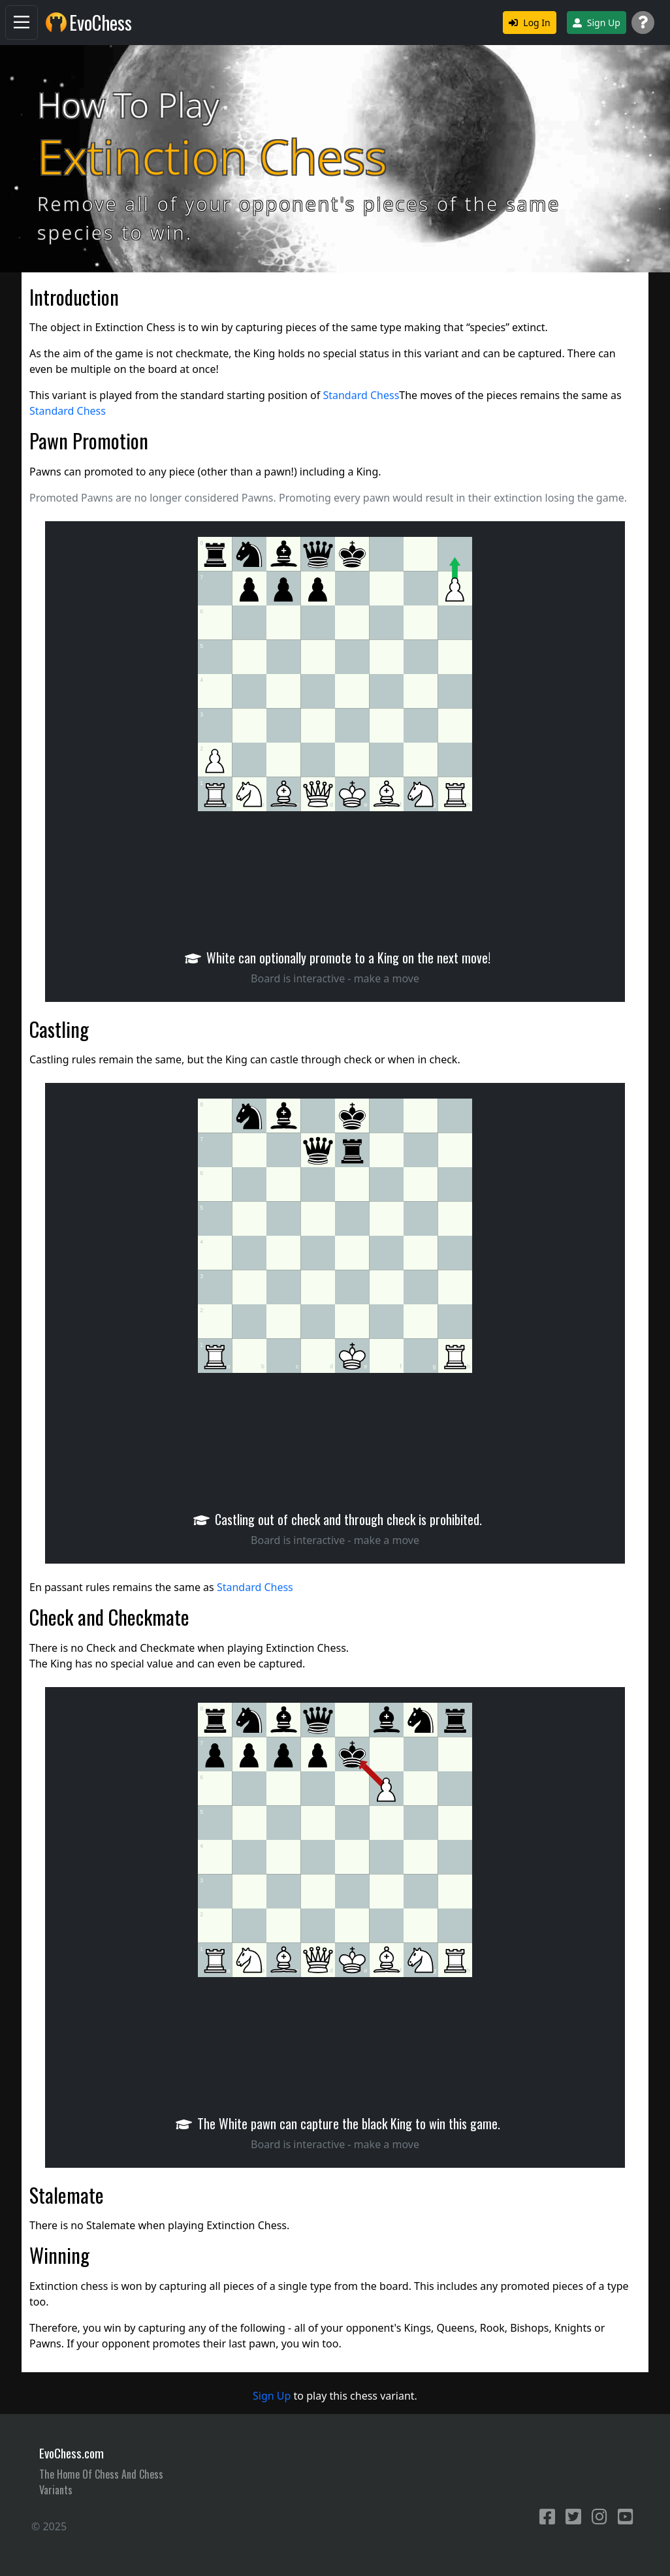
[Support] (642, 22)
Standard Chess (361, 395)
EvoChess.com (71, 2452)
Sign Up (596, 22)
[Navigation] (21, 22)
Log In (529, 22)
